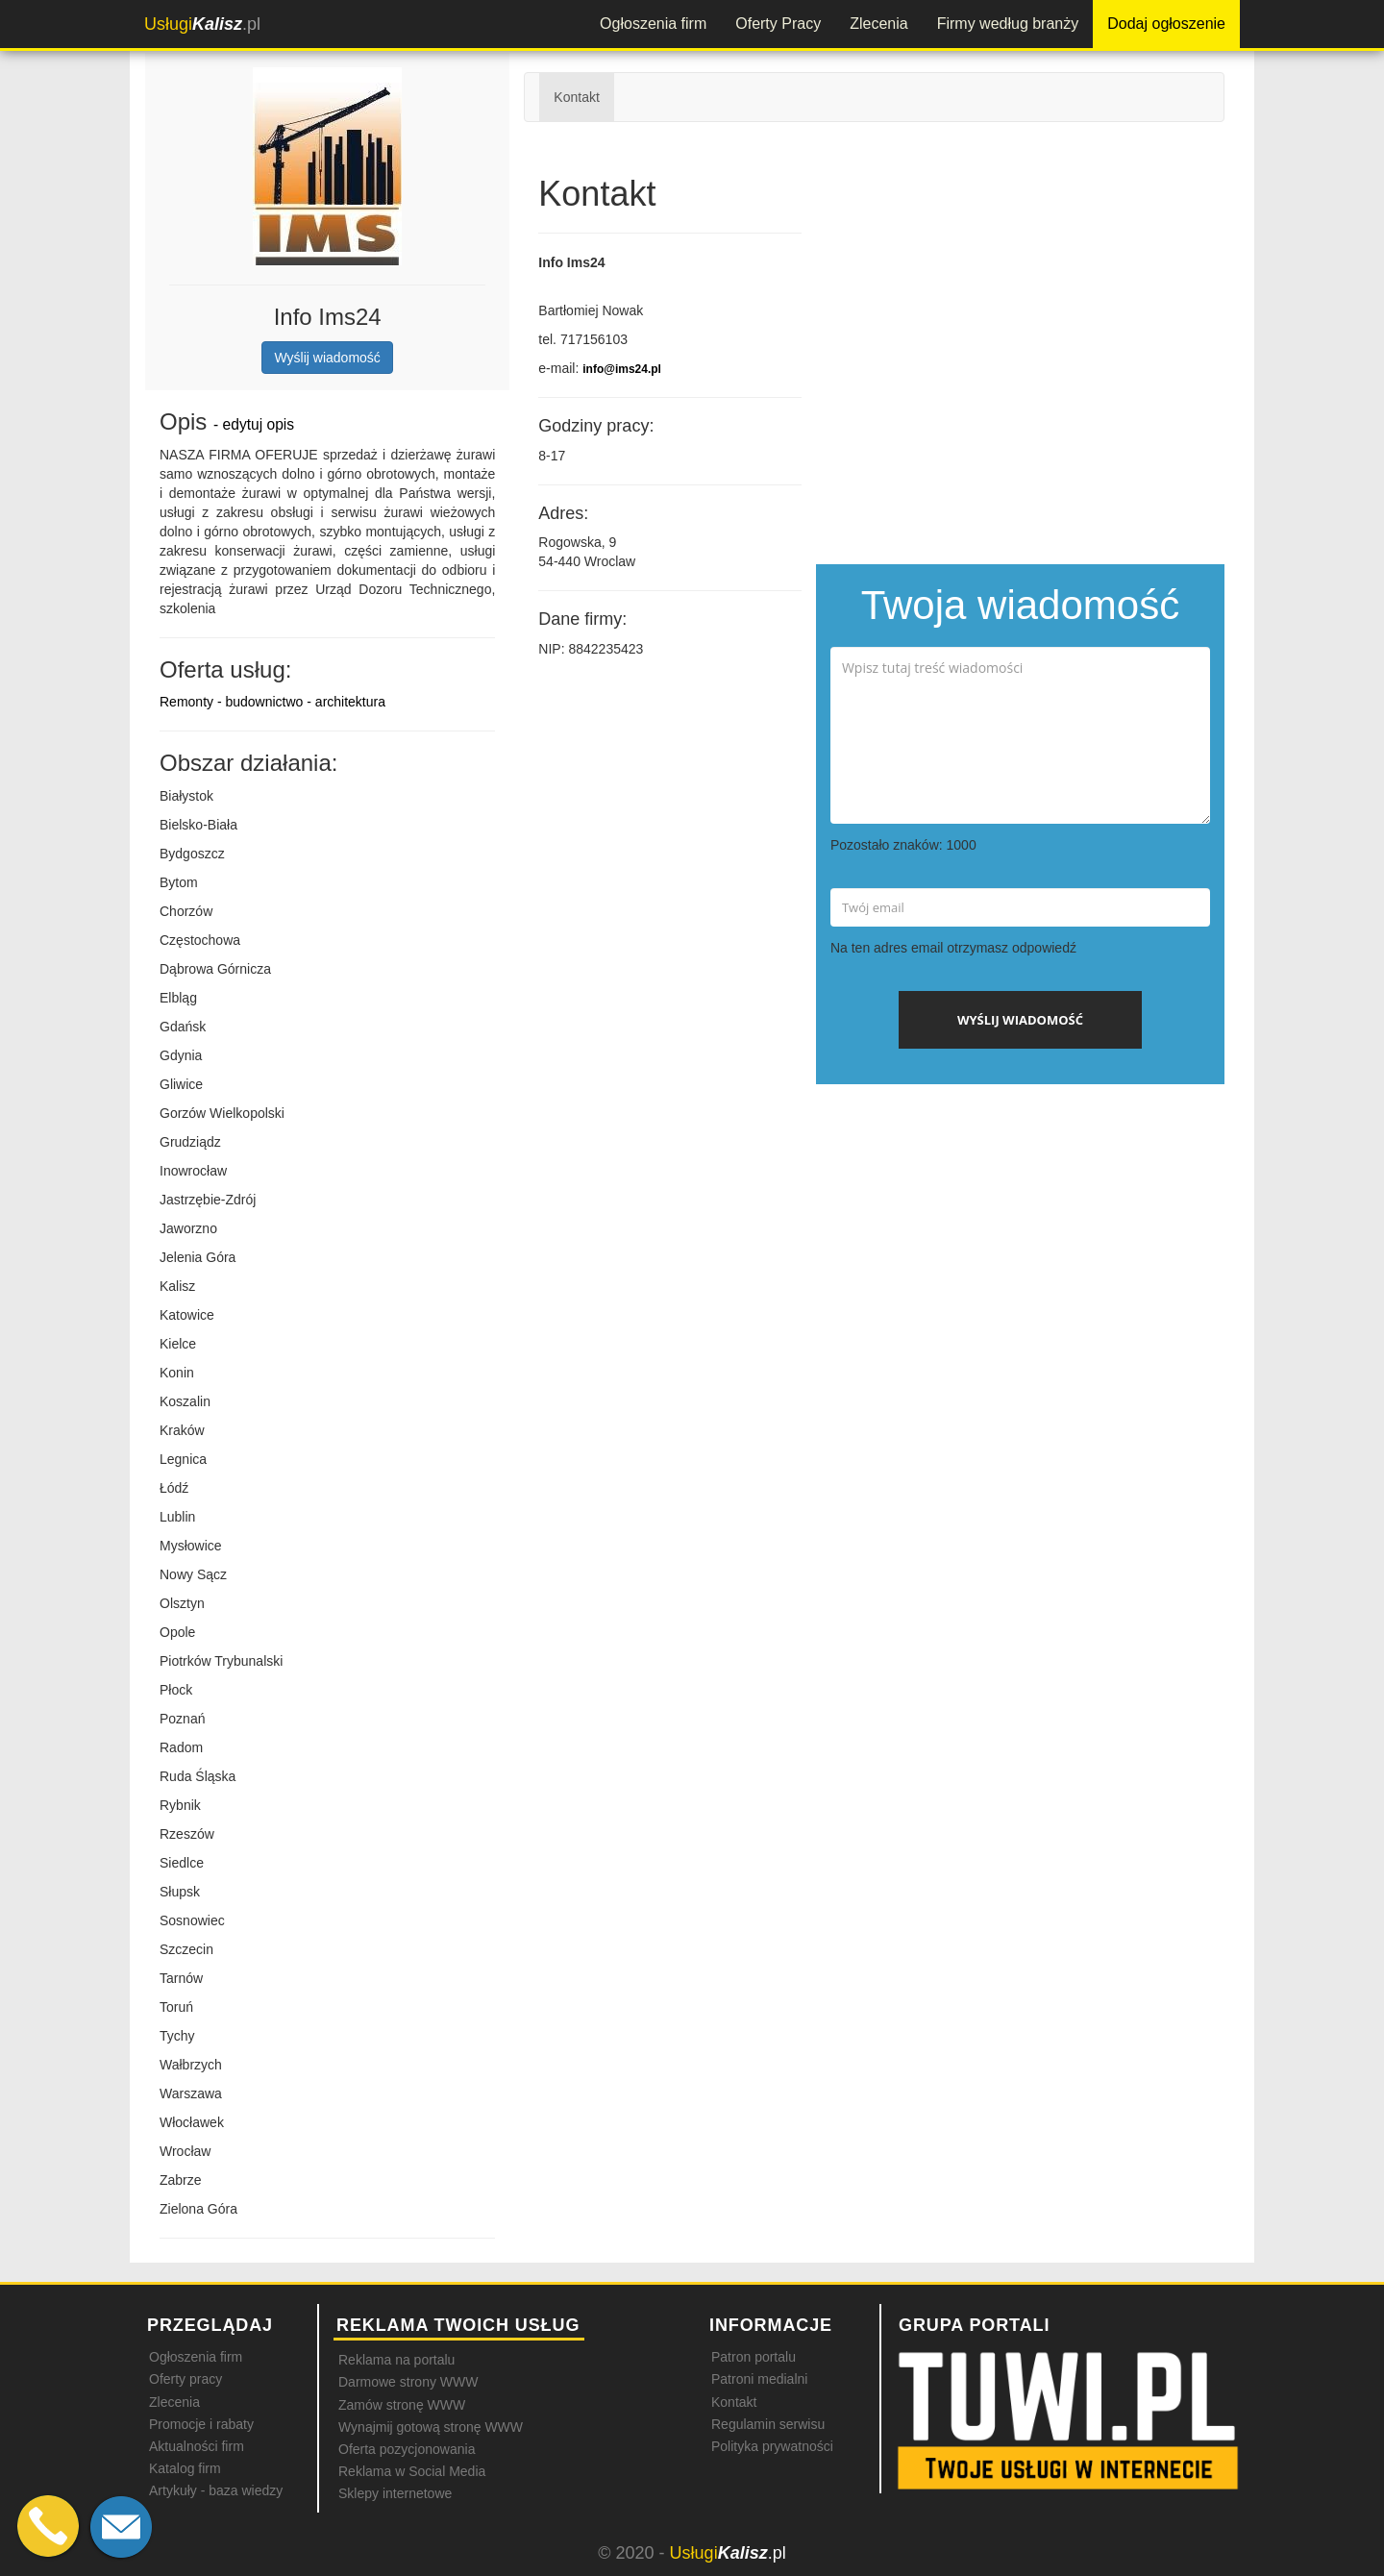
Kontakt (576, 97)
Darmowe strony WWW (408, 2382)
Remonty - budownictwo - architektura (272, 701)
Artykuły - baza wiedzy (216, 2490)
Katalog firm (185, 2468)
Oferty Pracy (778, 23)
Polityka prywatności (772, 2446)
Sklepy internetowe (395, 2493)
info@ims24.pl (621, 369)
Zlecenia (878, 23)
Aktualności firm (196, 2446)
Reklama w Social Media (411, 2471)
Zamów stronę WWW (401, 2405)
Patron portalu (753, 2357)
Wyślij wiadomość (327, 357)
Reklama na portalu (396, 2359)
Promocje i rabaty (201, 2424)
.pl (202, 24)
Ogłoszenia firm (653, 23)
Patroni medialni (759, 2379)
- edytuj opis (253, 424)
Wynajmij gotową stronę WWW (430, 2427)
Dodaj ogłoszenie (1166, 23)
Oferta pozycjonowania (406, 2449)
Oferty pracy (185, 2379)
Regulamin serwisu (768, 2424)
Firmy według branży (1008, 23)
